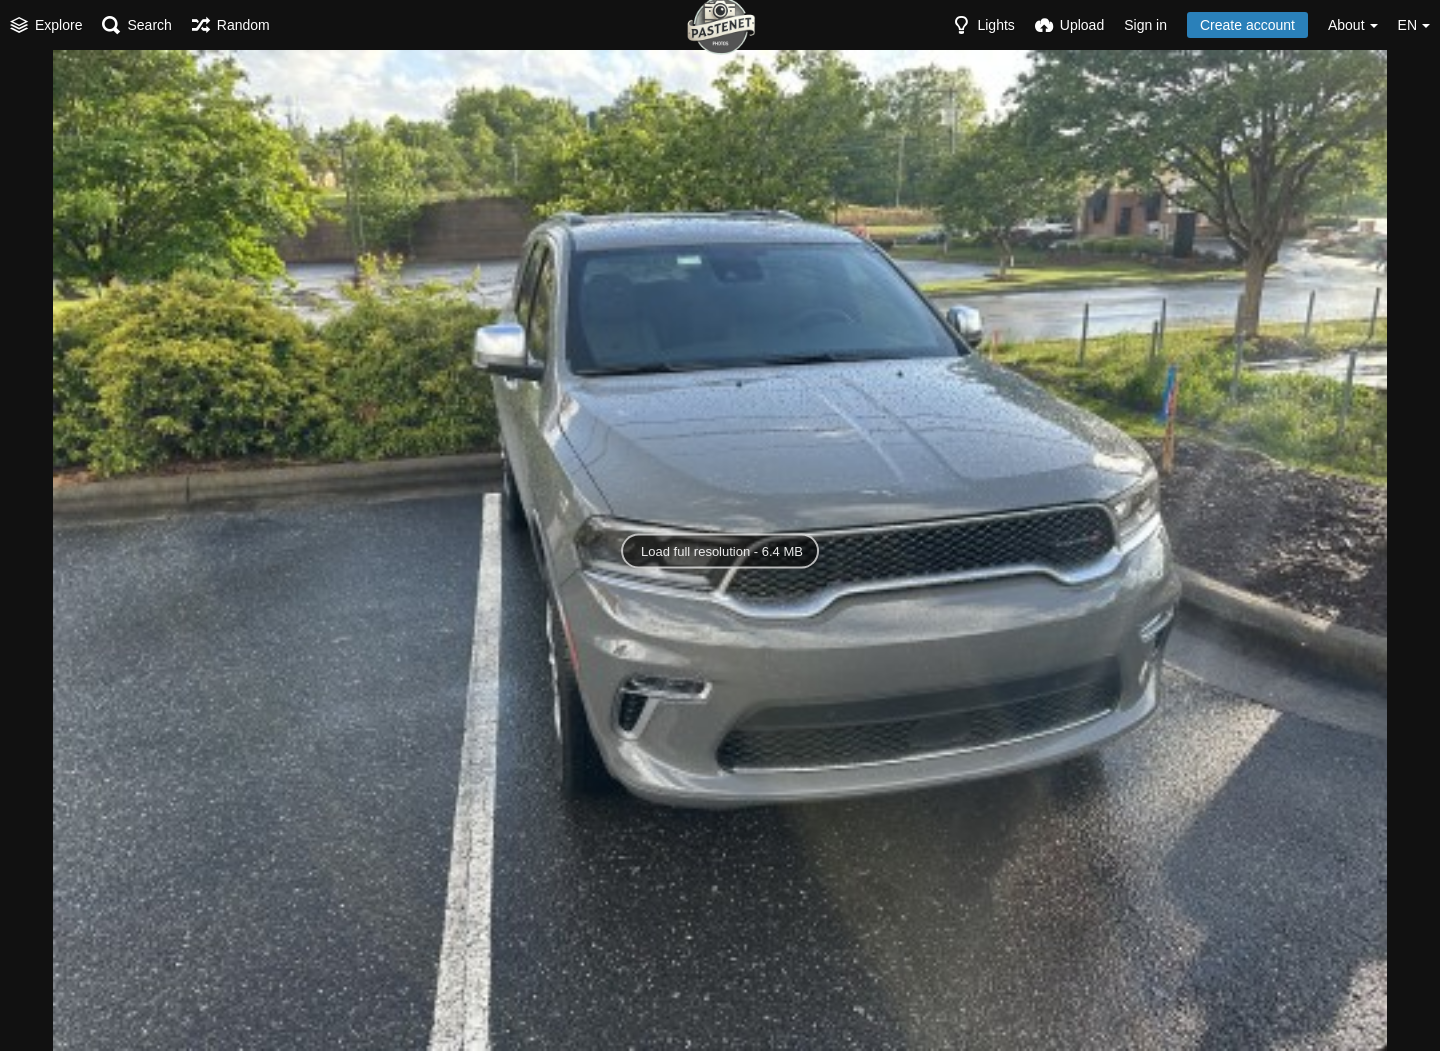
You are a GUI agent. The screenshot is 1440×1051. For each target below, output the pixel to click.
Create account (1247, 25)
